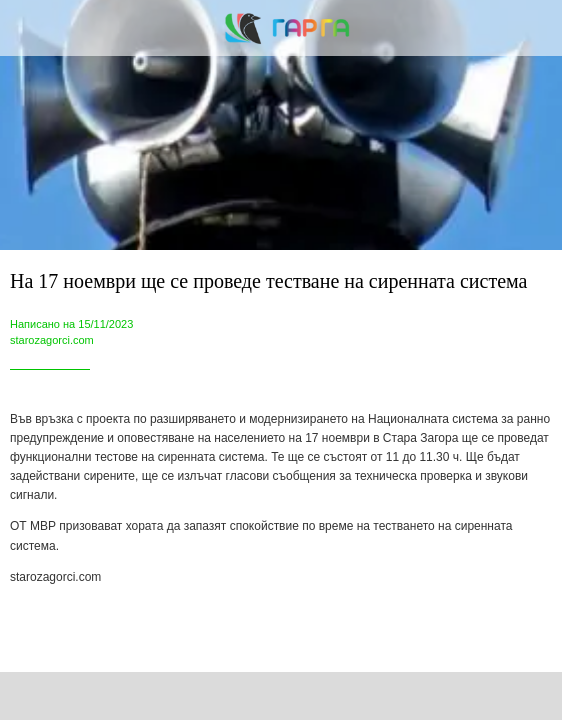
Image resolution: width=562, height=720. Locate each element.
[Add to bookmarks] (414, 696)
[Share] (149, 696)
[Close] (28, 28)
